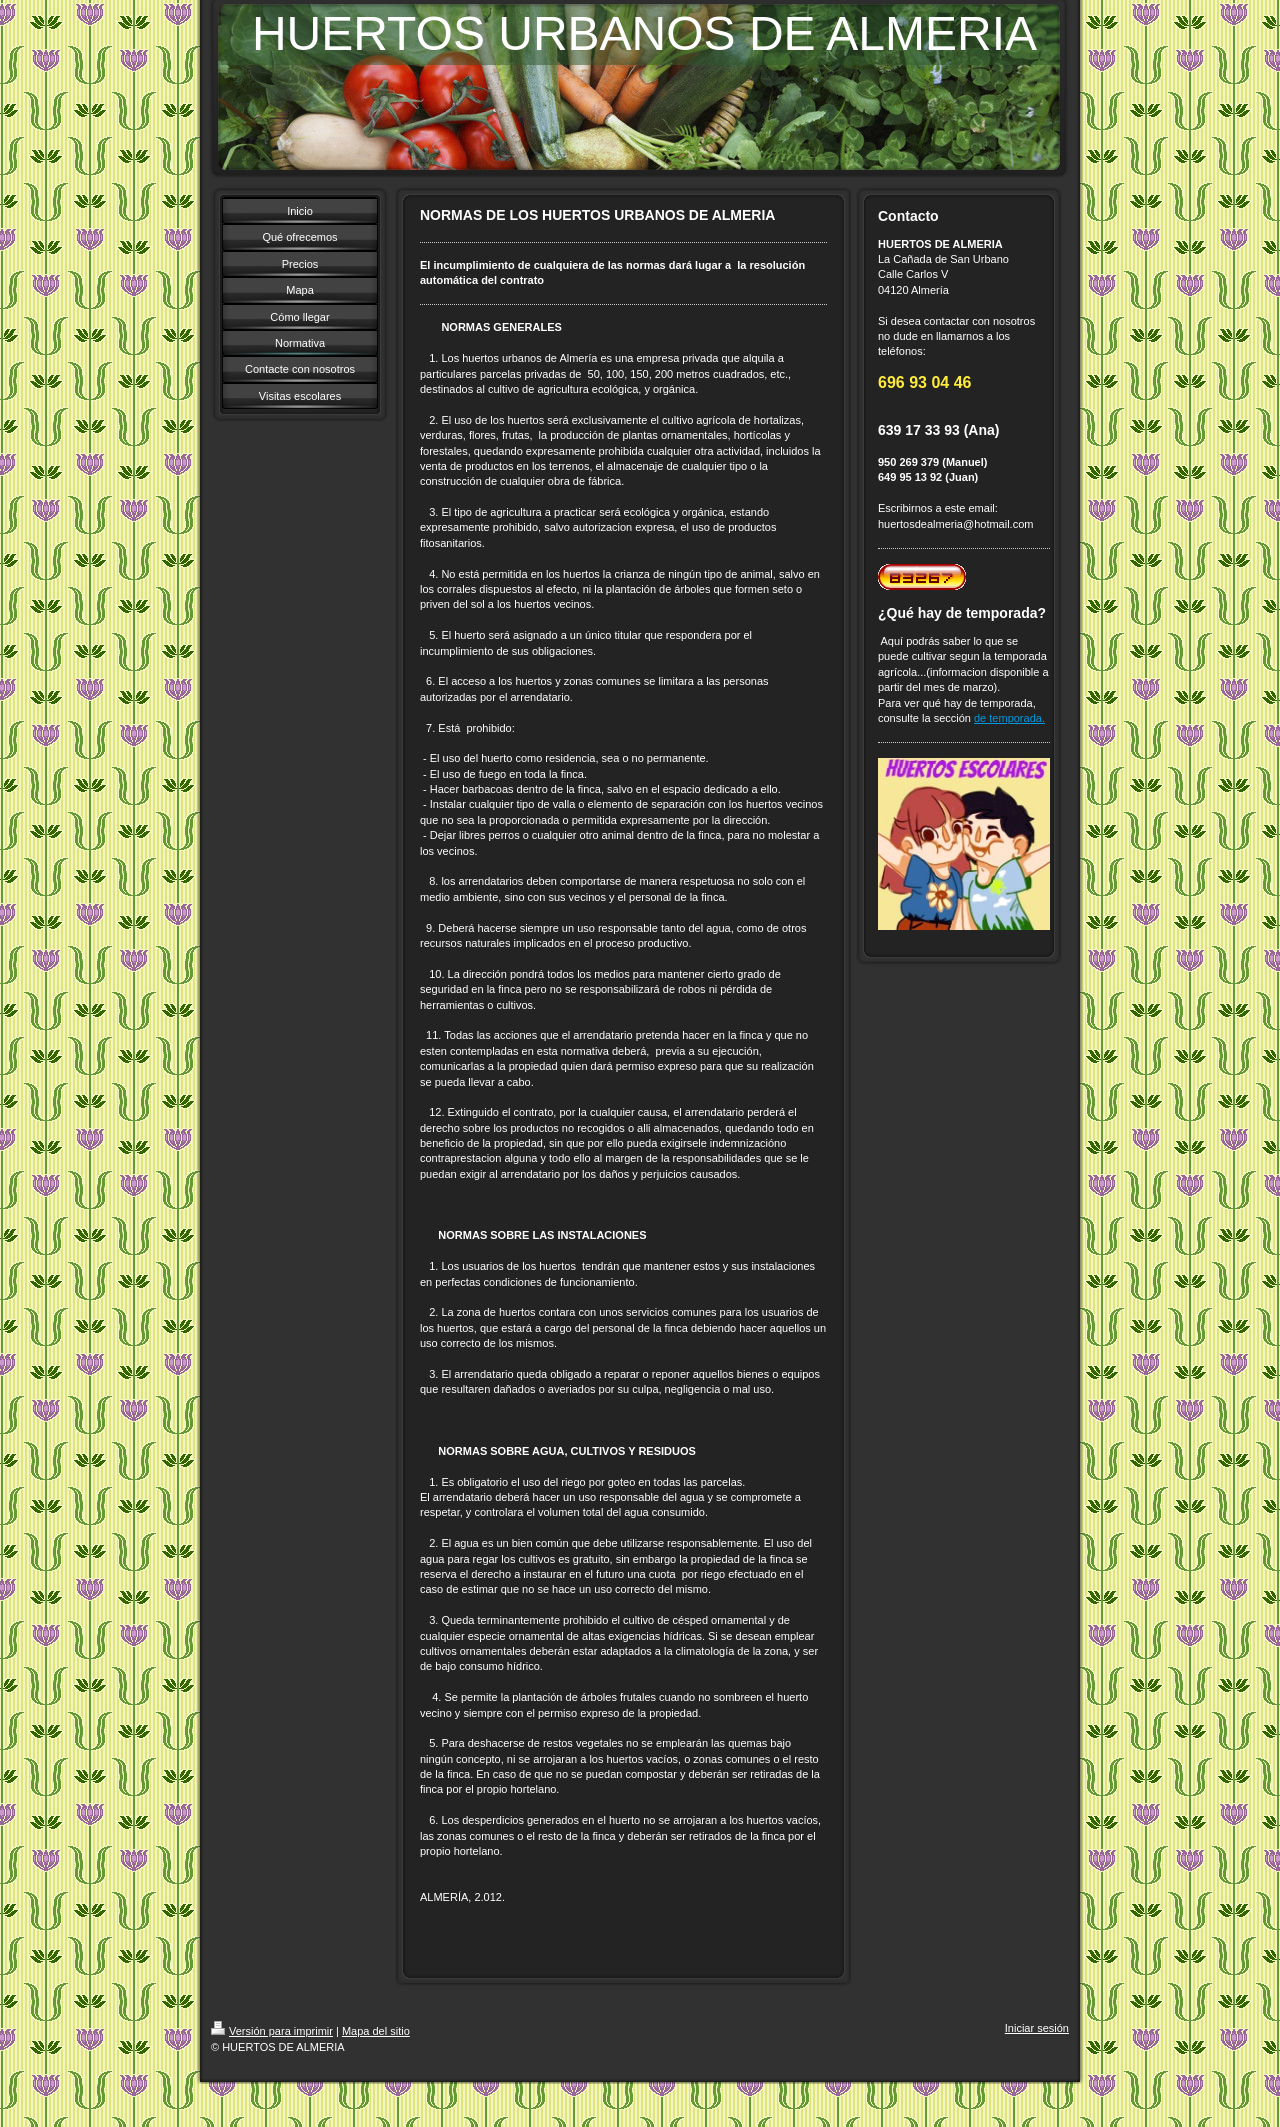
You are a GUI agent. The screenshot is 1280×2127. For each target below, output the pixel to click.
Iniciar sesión (1037, 2028)
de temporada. (1009, 718)
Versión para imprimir (272, 2031)
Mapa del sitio (376, 2031)
